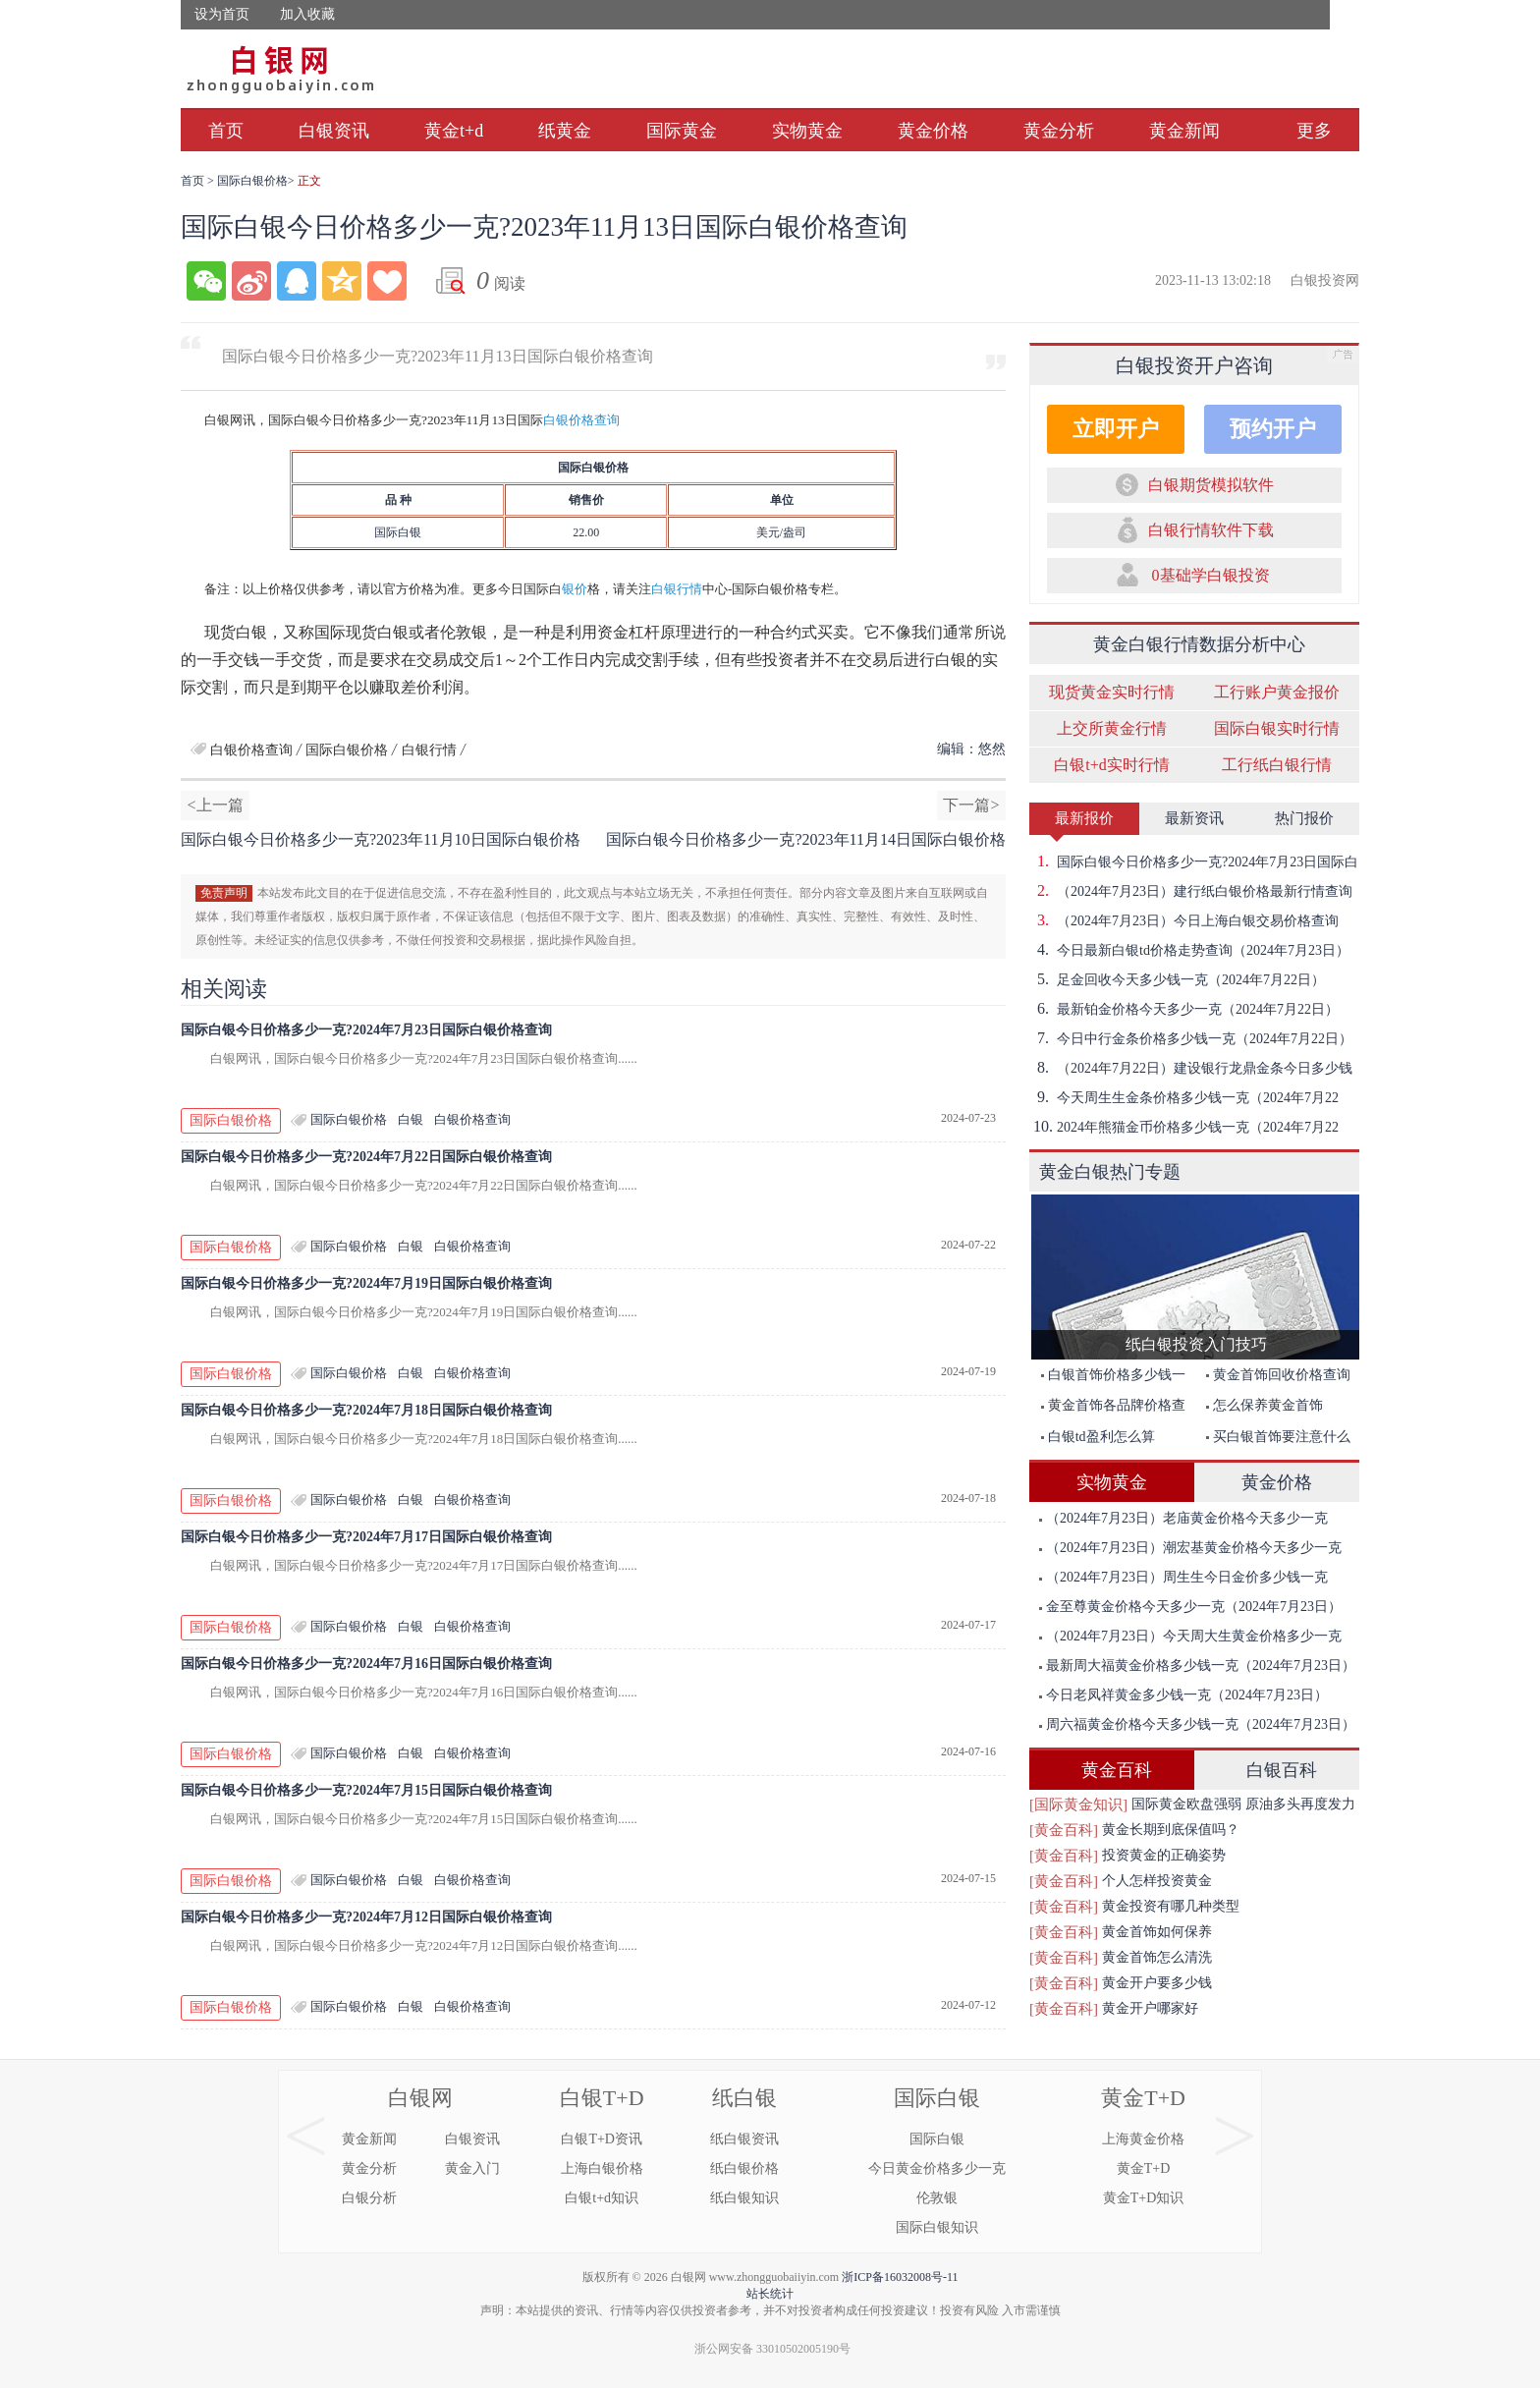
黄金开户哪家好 (1150, 2008)
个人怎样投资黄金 (1157, 1880)
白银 (410, 1119)
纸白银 (744, 2097)
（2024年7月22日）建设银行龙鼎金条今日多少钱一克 (1190, 1068)
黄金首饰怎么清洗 (1157, 1957)
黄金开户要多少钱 (1157, 1982)
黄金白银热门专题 (1110, 1172)
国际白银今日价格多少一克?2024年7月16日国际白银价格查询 (366, 1663)
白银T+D (602, 2097)
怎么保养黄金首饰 (1264, 1405)
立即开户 (1115, 429)
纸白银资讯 (744, 2139)
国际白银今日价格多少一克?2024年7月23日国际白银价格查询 (366, 1030)
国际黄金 (681, 130)
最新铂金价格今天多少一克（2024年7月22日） (1184, 1009)
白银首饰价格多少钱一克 (1108, 1378)
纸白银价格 (744, 2168)
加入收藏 (307, 14)
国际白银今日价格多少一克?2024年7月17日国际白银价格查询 (366, 1536)
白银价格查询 (581, 420)
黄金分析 (1058, 130)
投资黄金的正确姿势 (1164, 1855)
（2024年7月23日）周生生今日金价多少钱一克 (1183, 1577)
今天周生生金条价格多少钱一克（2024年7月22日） (1184, 1097)
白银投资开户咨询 (1194, 365)
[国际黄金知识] (1078, 1804)
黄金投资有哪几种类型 (1170, 1906)
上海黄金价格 (1143, 2139)
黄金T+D (1143, 2097)
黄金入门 (472, 2168)
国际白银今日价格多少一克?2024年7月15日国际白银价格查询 (366, 1790)
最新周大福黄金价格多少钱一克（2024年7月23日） (1197, 1665)
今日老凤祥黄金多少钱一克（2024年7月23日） (1183, 1695)
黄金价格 (933, 130)
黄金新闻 (1184, 130)
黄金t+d (453, 130)
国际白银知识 (937, 2227)
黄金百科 (1116, 1770)
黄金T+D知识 (1143, 2198)
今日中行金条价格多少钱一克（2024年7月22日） (1190, 1038)
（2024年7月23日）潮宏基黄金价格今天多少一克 (1190, 1547)
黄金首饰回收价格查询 (1278, 1374)
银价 (574, 589)
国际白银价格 (252, 181)
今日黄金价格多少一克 (937, 2168)
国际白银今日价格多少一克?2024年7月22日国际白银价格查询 (366, 1156)
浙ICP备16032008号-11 (900, 2277)
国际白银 (937, 2097)
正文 (309, 181)
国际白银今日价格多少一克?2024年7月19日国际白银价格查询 (366, 1283)
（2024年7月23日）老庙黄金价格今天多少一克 (1183, 1518)
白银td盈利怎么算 (1098, 1436)
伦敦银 (937, 2198)
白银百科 (1281, 1770)
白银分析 (369, 2198)
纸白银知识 (744, 2198)
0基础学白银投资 (1211, 575)
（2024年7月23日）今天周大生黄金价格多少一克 (1190, 1636)
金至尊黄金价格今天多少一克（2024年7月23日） (1190, 1606)
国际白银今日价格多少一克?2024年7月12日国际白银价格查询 (366, 1917)
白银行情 (676, 589)
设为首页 (221, 14)
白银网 (420, 2097)
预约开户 (1273, 429)
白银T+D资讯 (601, 2139)
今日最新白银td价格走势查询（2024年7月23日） (1189, 950)
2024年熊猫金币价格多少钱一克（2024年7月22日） (1184, 1126)
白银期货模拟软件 (1211, 484)
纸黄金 (564, 130)
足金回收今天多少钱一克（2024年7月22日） (1177, 979)
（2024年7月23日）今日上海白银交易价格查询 (1184, 920)
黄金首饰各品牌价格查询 (1108, 1409)
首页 (226, 130)
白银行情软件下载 (1211, 530)
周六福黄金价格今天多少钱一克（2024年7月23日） (1197, 1724)
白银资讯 (334, 130)
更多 (1314, 130)
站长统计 (770, 2294)
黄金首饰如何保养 (1157, 1931)
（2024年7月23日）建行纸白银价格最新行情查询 (1190, 891)
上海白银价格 (602, 2168)
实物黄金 (807, 130)
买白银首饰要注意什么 (1278, 1436)
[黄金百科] (1063, 1830)
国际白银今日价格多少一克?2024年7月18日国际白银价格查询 (366, 1410)
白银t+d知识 (601, 2198)
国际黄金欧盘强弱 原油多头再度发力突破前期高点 (1243, 1807)
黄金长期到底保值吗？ (1170, 1829)
